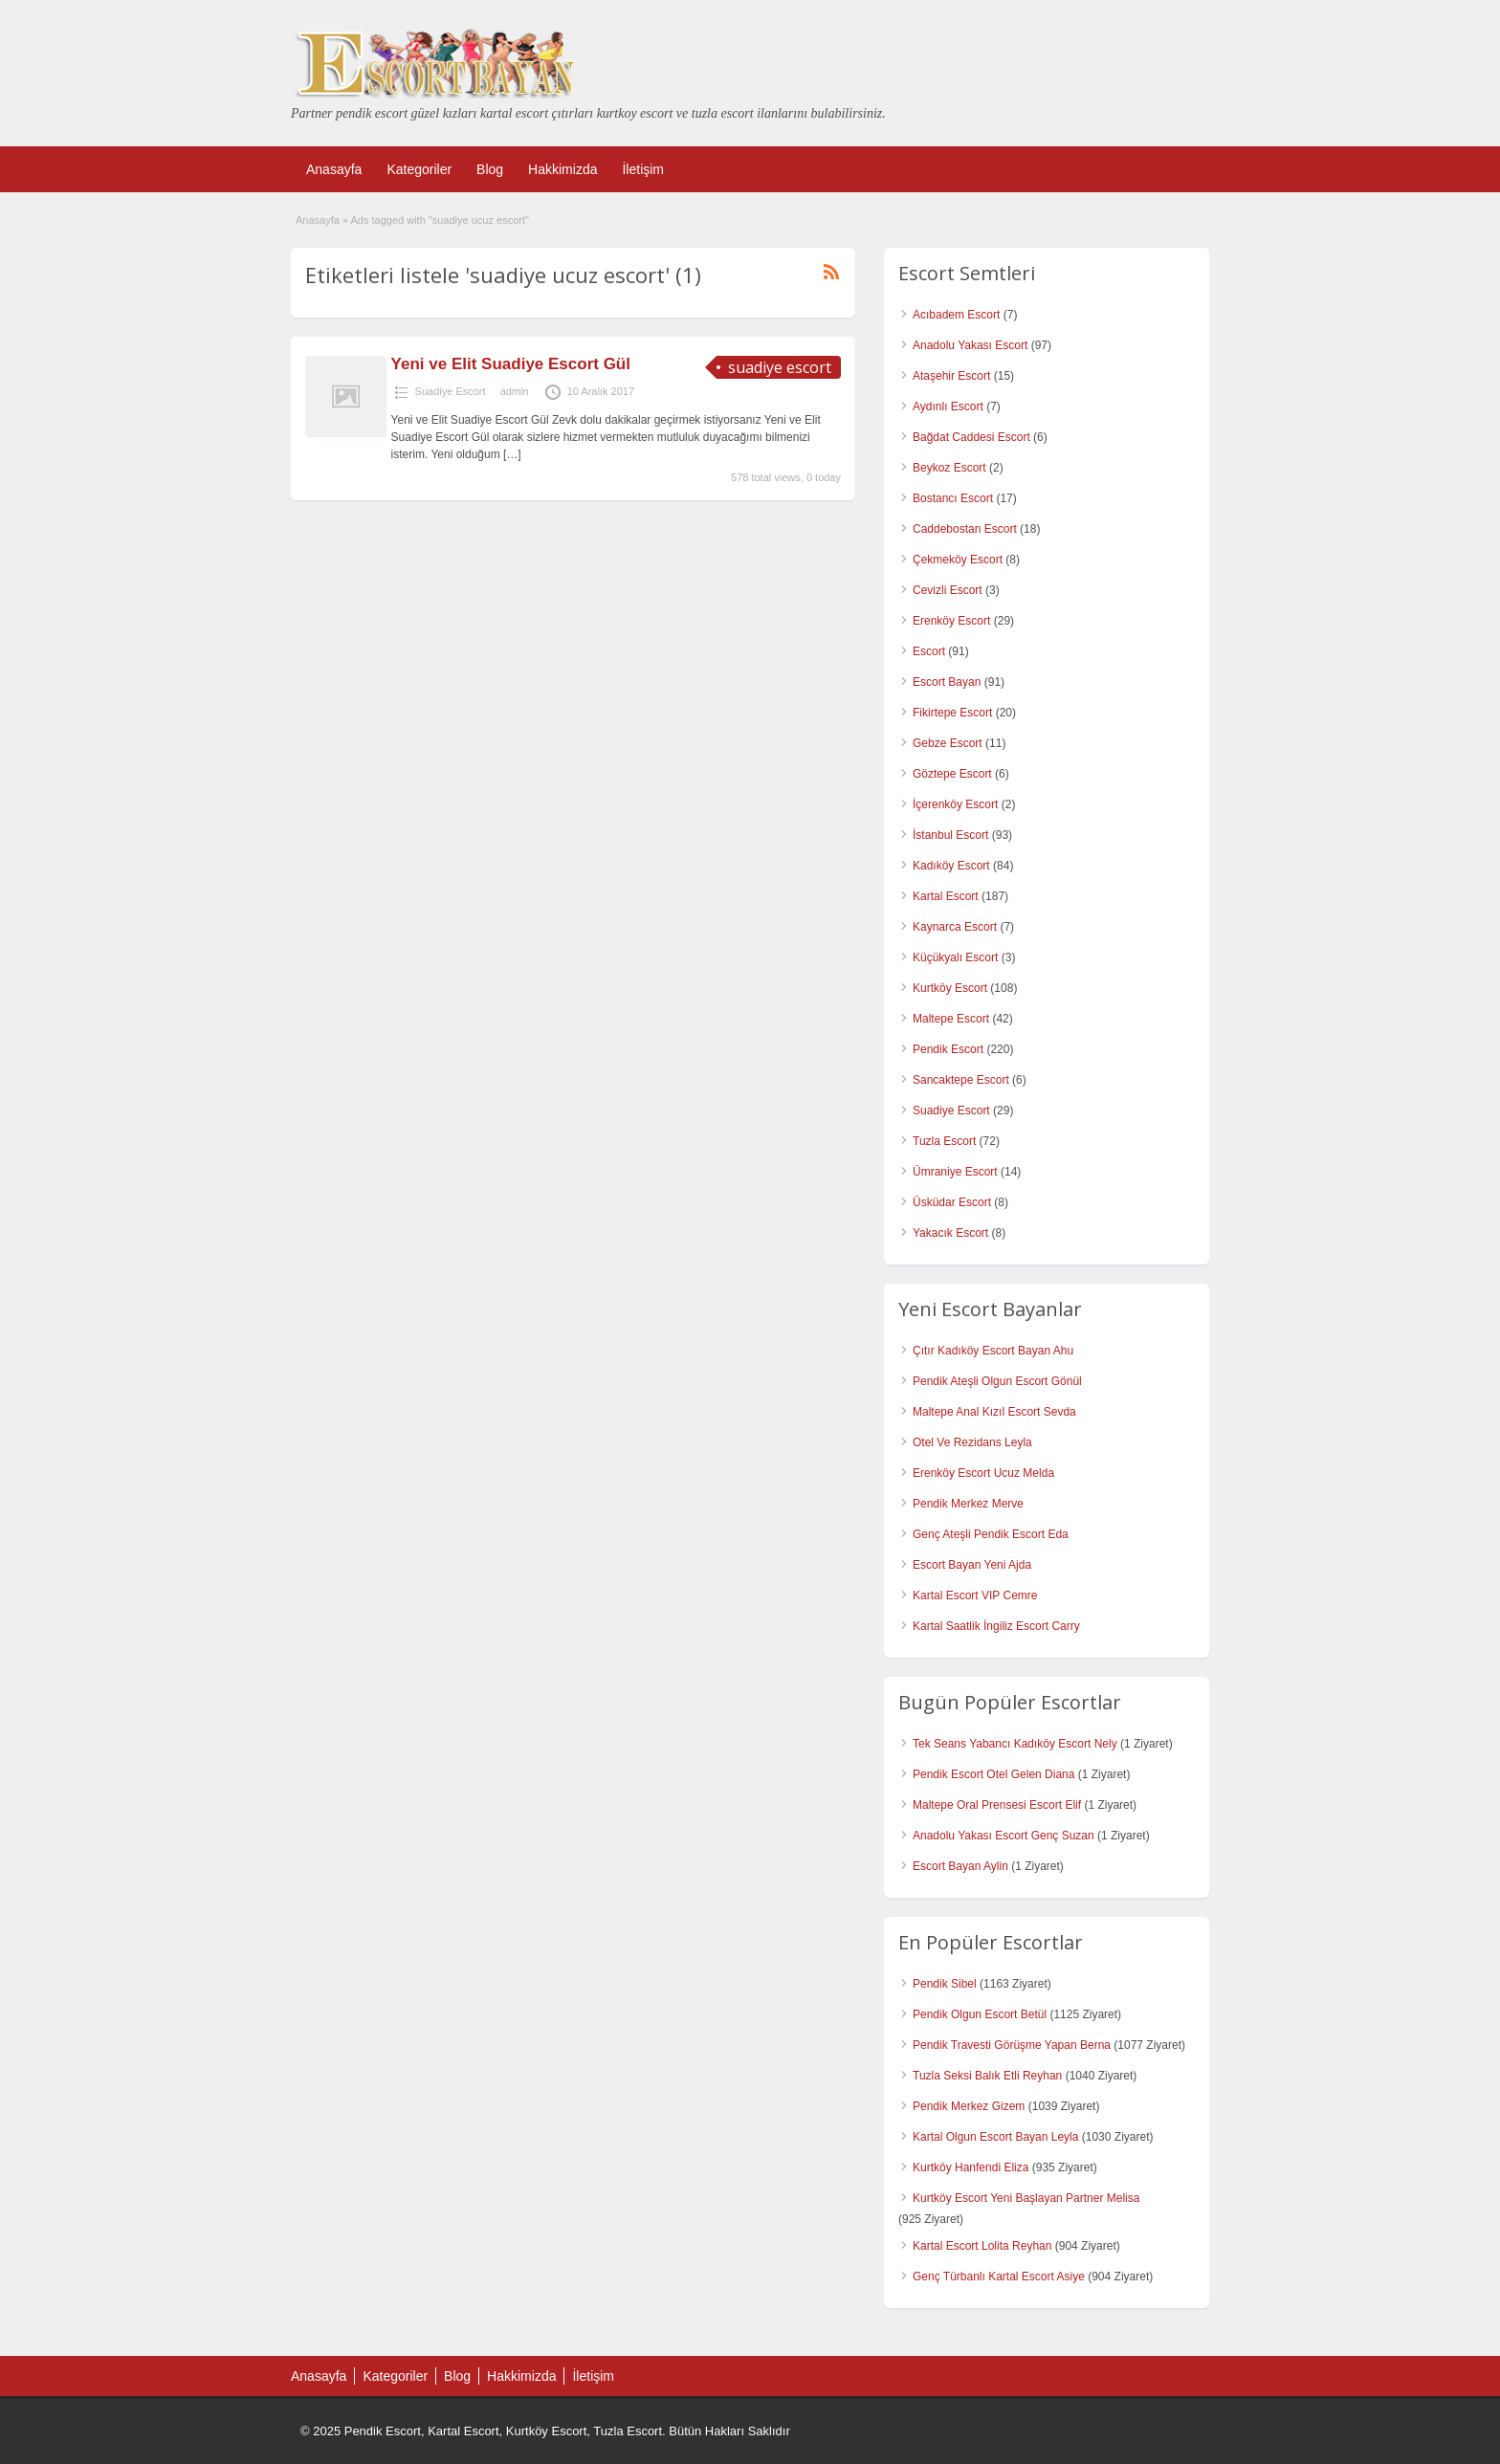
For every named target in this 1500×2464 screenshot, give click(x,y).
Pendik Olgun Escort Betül (980, 2014)
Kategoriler (419, 169)
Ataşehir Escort (951, 376)
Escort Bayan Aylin (960, 1866)
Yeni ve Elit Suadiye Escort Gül (510, 364)
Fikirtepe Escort (952, 712)
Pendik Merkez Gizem (969, 2106)
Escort (929, 651)
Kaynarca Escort (955, 927)
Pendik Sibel (945, 1984)
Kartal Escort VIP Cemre (975, 1595)
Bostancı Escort (953, 498)
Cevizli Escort (947, 590)
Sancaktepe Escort (961, 1080)
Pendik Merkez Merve (968, 1503)
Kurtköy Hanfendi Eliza (970, 2167)
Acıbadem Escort (956, 314)
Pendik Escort (948, 1049)
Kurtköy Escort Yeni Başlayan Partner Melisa (1026, 2198)
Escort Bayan (947, 682)
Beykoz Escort (949, 467)
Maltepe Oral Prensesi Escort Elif (997, 1805)
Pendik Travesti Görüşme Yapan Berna (1012, 2045)
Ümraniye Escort (955, 1171)
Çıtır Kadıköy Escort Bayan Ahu (993, 1350)
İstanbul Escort (950, 835)
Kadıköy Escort (951, 865)
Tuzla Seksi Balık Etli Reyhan (987, 2075)
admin (514, 391)
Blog (489, 169)
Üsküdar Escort (952, 1202)
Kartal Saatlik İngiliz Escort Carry (996, 1626)
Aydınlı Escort (948, 406)
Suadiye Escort (450, 391)
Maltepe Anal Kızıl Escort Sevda (994, 1412)
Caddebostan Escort (965, 529)
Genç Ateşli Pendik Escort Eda (991, 1534)
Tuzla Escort (944, 1141)
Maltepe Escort (951, 1018)
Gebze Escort (947, 743)
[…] (512, 454)
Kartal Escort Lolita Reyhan (982, 2246)
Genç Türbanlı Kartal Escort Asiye (999, 2276)
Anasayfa (334, 169)
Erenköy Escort (951, 620)
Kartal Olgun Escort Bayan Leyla (995, 2137)
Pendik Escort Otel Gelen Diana (993, 1774)
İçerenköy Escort (955, 804)
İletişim (643, 169)
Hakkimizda (562, 169)
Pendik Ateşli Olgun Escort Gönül (997, 1381)
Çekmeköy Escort (958, 559)
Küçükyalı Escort (955, 957)
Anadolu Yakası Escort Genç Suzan (1003, 1835)
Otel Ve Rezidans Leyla (972, 1442)
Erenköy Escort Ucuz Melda (983, 1473)
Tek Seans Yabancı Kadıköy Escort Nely (1015, 1743)
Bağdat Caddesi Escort (971, 437)
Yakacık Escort (950, 1233)
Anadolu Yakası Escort (970, 345)
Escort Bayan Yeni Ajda (972, 1565)
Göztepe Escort (952, 774)
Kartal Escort (946, 896)
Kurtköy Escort (950, 988)
